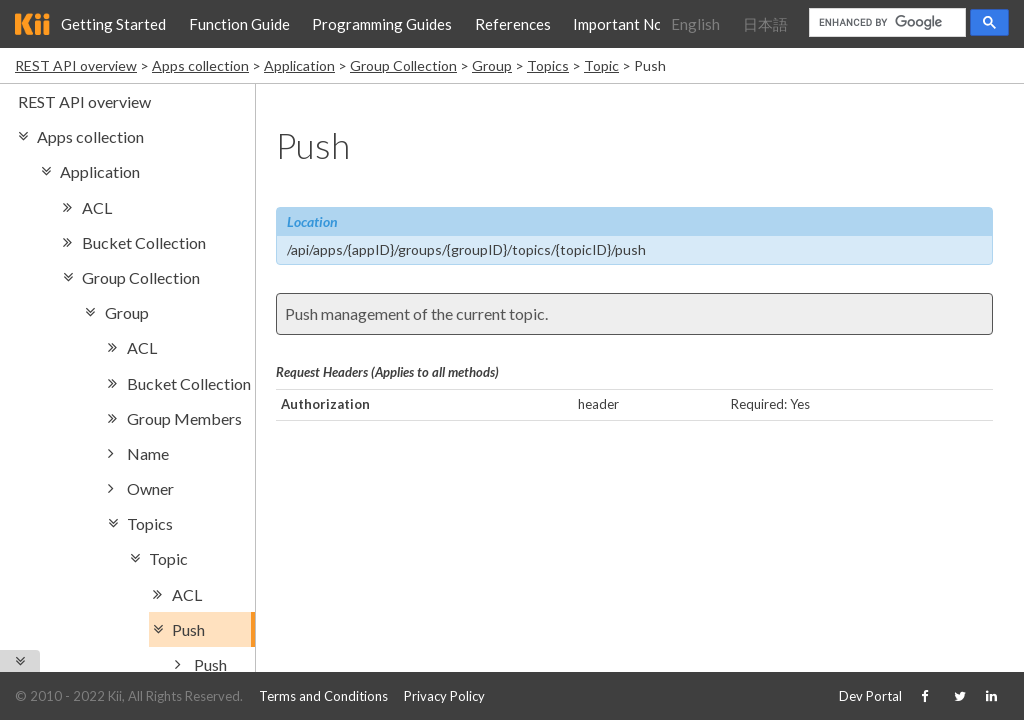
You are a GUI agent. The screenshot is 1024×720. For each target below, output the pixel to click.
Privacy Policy (444, 696)
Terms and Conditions (323, 696)
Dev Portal (870, 696)
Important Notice (630, 24)
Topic (601, 65)
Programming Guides (382, 24)
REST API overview (76, 65)
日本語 (765, 24)
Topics (548, 65)
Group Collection (403, 65)
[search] (885, 23)
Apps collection (200, 65)
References (513, 24)
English (695, 24)
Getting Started (113, 24)
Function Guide (239, 24)
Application (299, 65)
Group (492, 65)
